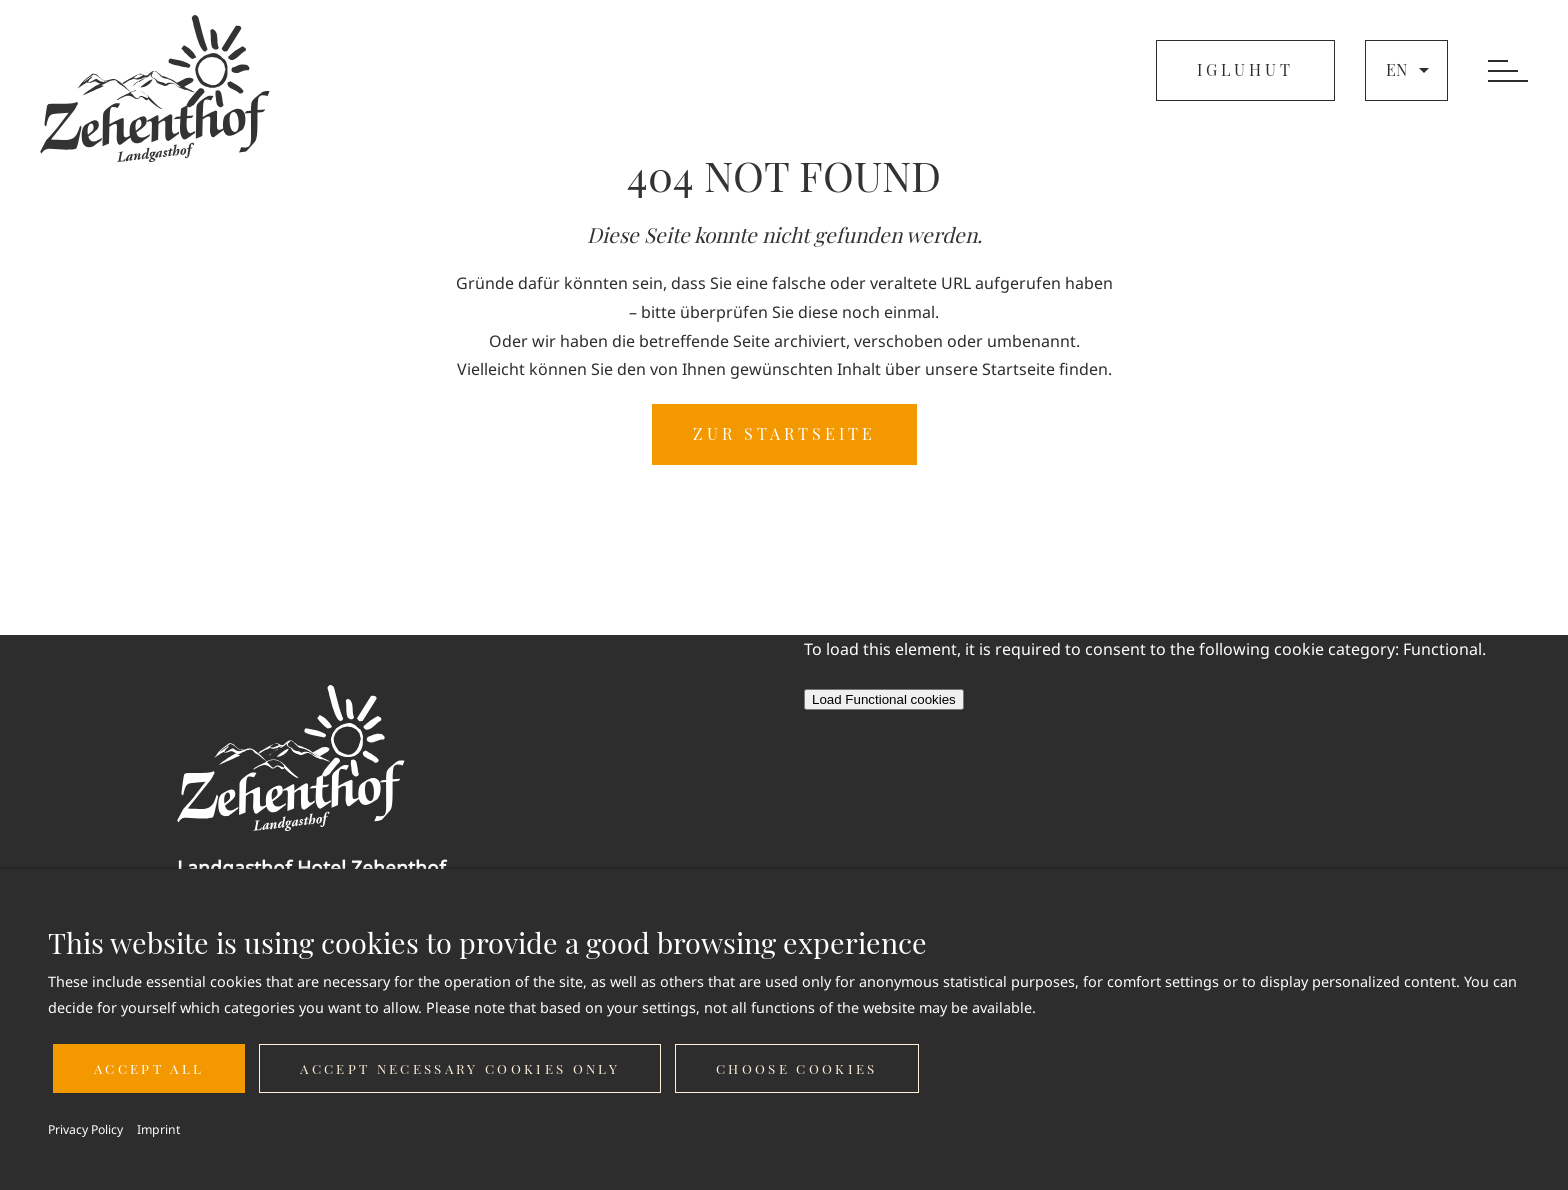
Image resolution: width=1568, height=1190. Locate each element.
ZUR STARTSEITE (784, 433)
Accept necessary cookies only (460, 1068)
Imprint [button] (158, 1129)
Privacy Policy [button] (85, 1129)
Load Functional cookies (884, 699)
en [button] (1410, 70)
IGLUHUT (1245, 69)
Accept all (149, 1068)
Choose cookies (797, 1068)
